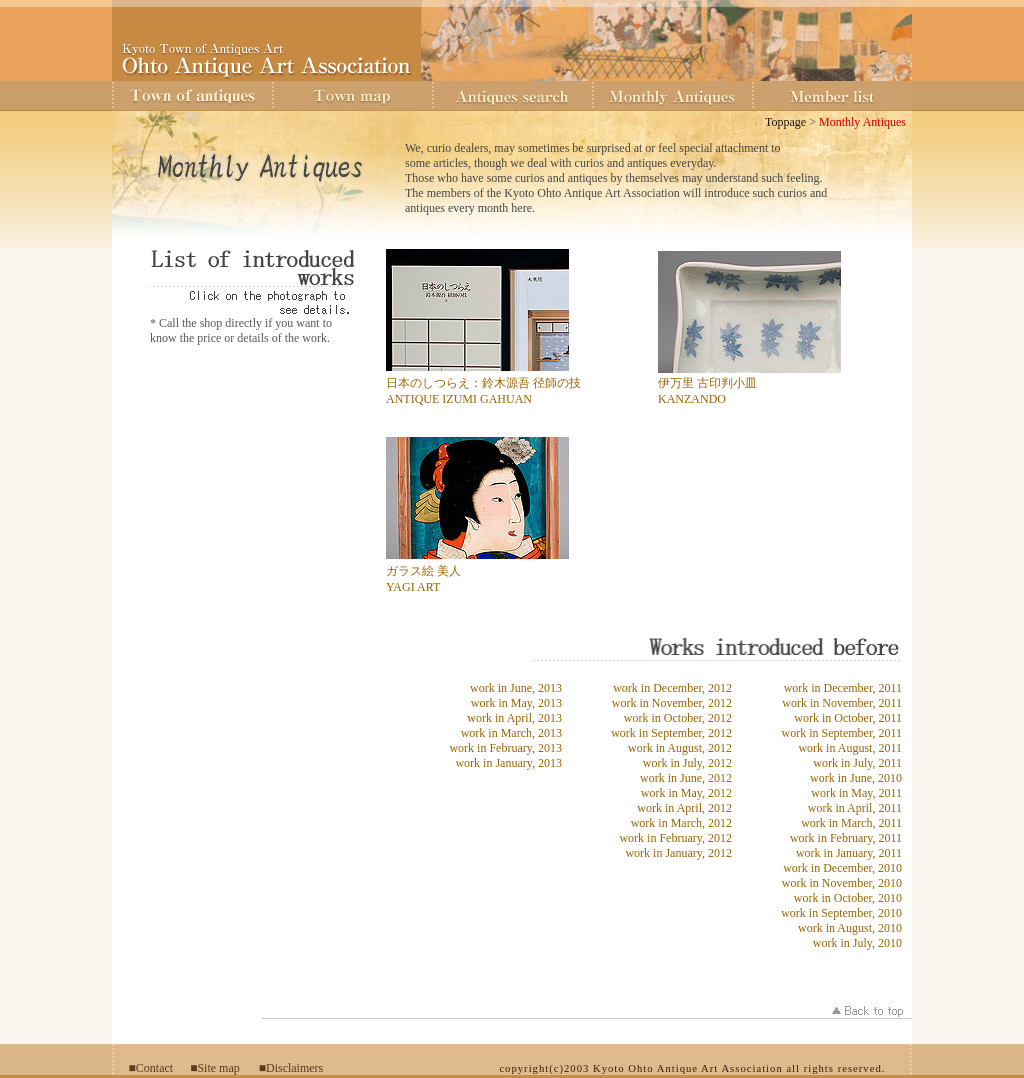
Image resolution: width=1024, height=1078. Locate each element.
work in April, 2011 (855, 808)
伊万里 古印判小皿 (707, 383)
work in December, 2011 (843, 688)
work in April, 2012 (684, 808)
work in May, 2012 (686, 793)
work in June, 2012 (686, 778)
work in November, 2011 (842, 703)
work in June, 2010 (856, 778)
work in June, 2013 (516, 688)
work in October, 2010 (848, 898)
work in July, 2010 (857, 943)
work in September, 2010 (841, 913)
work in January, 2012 (678, 853)
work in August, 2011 (850, 748)
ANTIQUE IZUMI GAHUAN (459, 399)
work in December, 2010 (842, 868)
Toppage (785, 122)
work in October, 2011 (848, 718)
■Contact (151, 1068)
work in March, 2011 (851, 823)
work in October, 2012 (678, 718)
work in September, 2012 (671, 733)
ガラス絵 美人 (423, 571)
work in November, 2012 (672, 703)
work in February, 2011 (846, 838)
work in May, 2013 (516, 703)
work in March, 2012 (681, 823)
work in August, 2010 (850, 928)
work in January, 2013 (508, 763)
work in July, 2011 (857, 763)
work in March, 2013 (511, 733)
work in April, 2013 (514, 718)
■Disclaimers (291, 1068)
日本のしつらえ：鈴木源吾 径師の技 (483, 383)
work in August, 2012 (680, 748)
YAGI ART (413, 587)
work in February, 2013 (505, 748)
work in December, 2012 (672, 688)
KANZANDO (692, 399)
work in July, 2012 (687, 763)
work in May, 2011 (856, 793)
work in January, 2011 (849, 853)
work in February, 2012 (675, 838)
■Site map (215, 1068)
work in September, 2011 (842, 733)
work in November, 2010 (842, 883)
